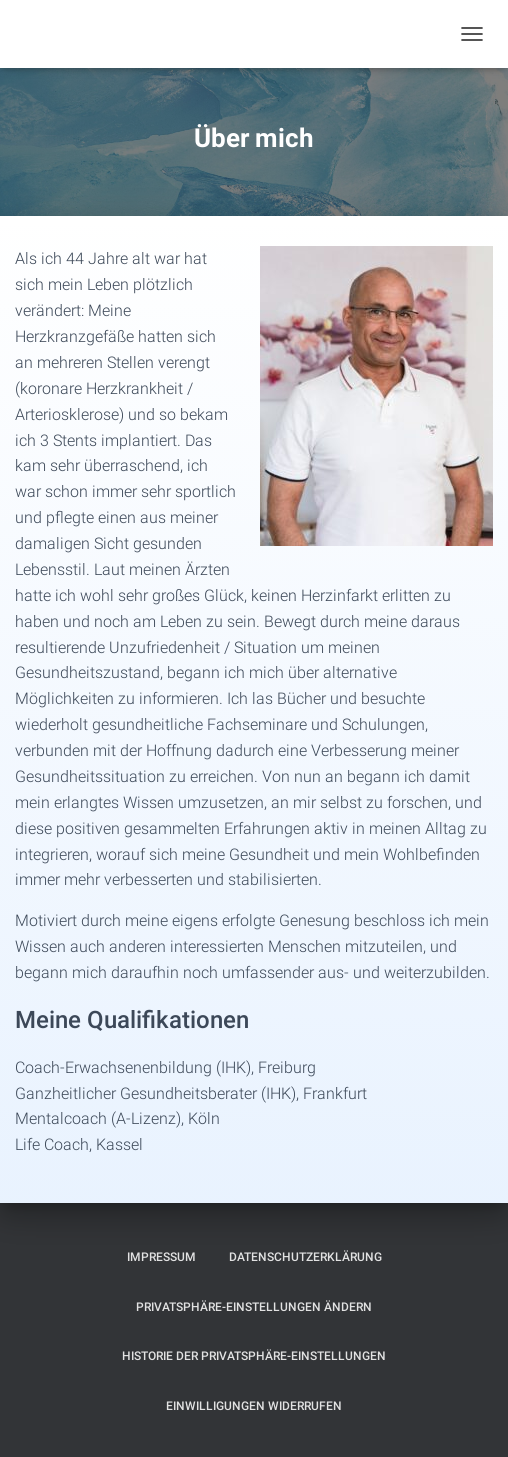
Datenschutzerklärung (305, 1257)
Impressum (161, 1257)
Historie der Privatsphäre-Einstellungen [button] (254, 1356)
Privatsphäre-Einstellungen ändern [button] (254, 1307)
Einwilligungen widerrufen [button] (254, 1406)
